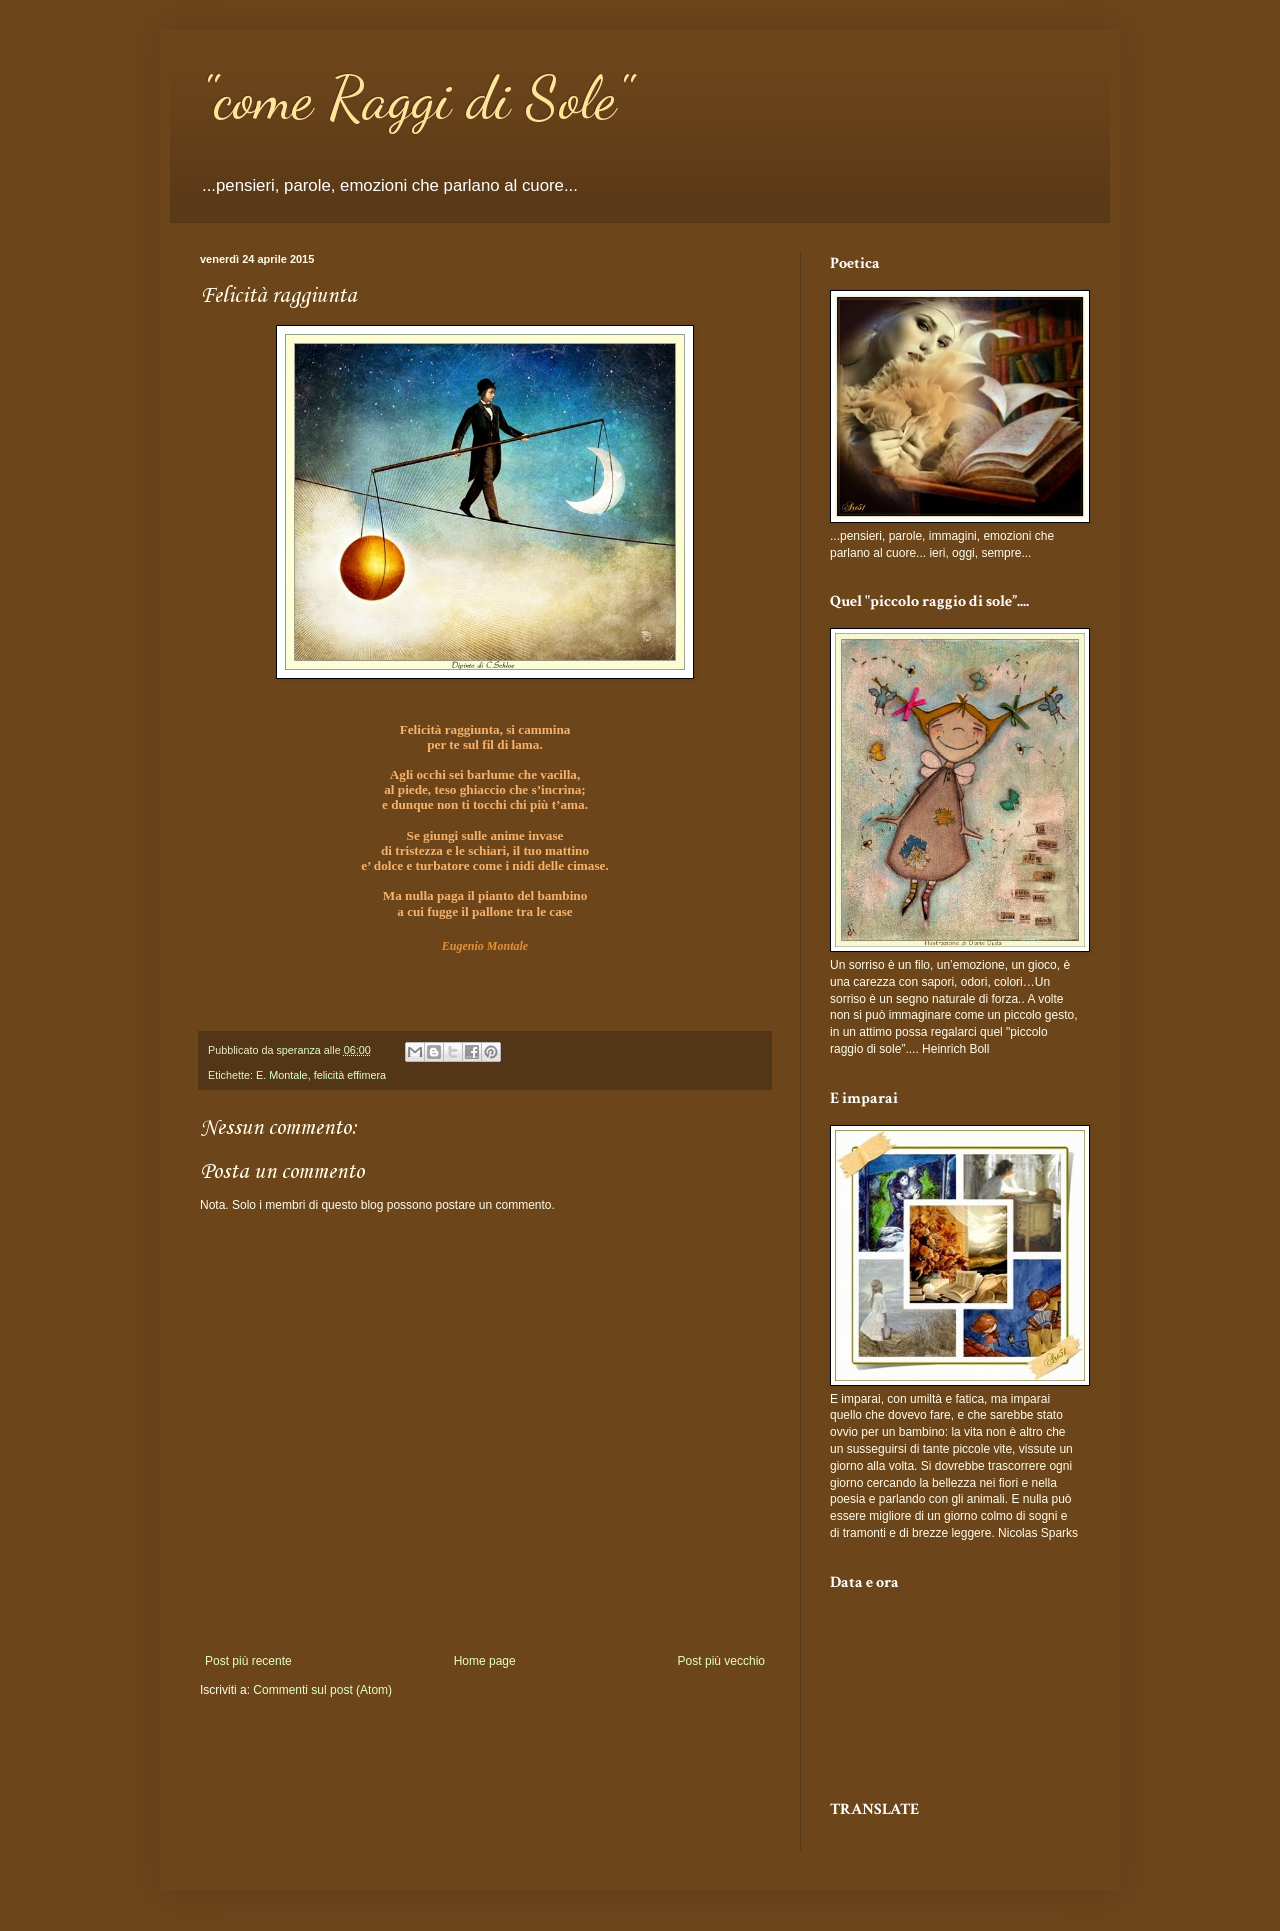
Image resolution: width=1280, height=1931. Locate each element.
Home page (485, 1661)
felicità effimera (350, 1075)
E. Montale (282, 1075)
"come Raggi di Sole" (415, 98)
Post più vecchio (721, 1661)
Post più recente (248, 1661)
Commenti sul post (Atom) (322, 1690)
